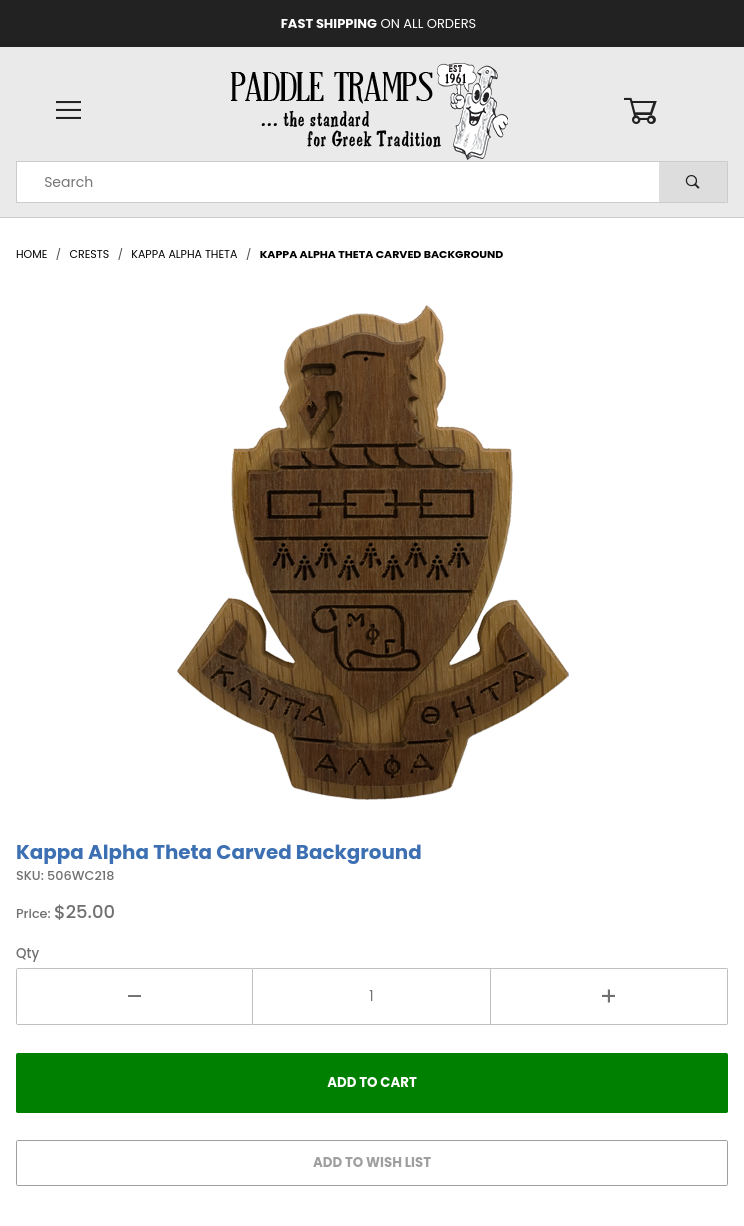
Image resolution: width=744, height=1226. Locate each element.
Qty (27, 953)
